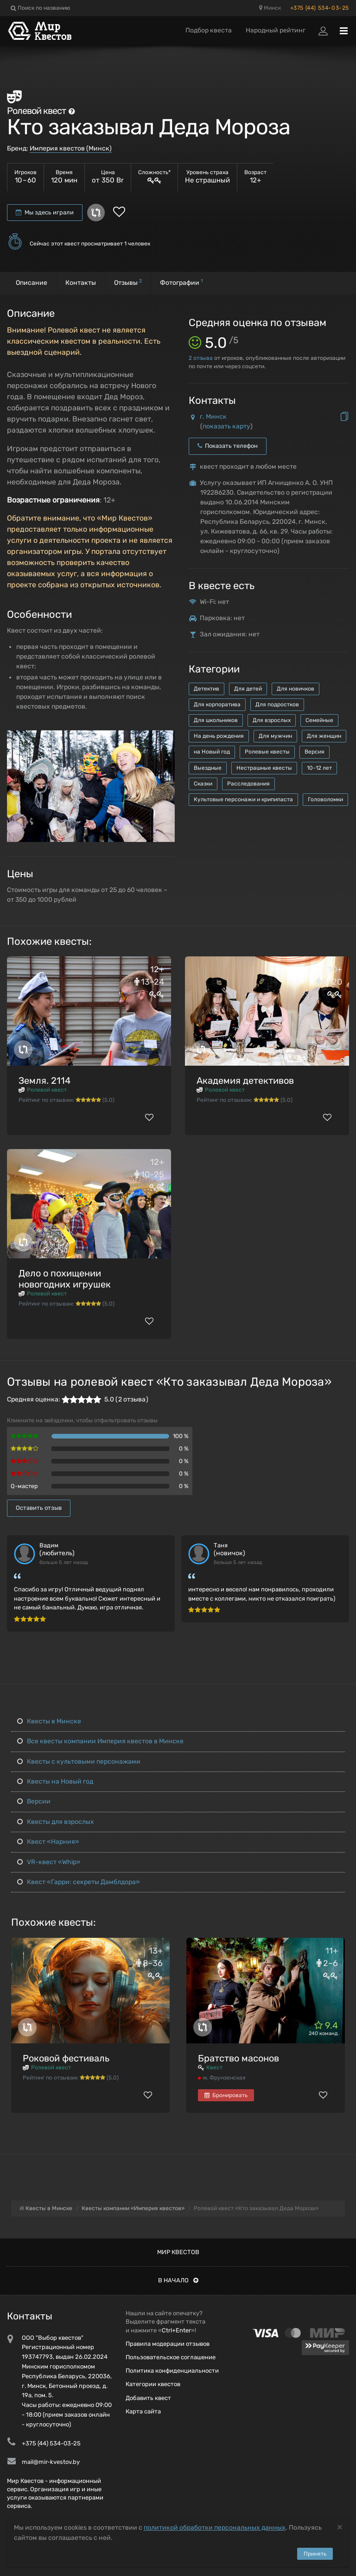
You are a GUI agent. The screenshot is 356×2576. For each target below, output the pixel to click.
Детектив (206, 688)
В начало (178, 2280)
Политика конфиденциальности (172, 2370)
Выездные (208, 768)
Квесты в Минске (49, 1721)
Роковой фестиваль (66, 2058)
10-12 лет (319, 768)
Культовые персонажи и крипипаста (243, 799)
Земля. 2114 (44, 1080)
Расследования (248, 783)
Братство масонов (238, 2058)
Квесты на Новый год (55, 1781)
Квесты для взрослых (55, 1822)
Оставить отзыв (39, 1507)
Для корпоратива (217, 704)
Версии (34, 1801)
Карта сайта (143, 2411)
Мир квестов (178, 2252)
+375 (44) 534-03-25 (319, 8)
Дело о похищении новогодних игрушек (65, 1279)
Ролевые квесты (267, 751)
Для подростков (277, 704)
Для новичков (295, 688)
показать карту (226, 426)
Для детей (248, 688)
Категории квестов (153, 2384)
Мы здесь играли (45, 212)
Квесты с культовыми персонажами (78, 1762)
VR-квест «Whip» (49, 1862)
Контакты (80, 283)
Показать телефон (227, 445)
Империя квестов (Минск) (71, 148)
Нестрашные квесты (264, 768)
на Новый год (212, 751)
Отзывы (128, 282)
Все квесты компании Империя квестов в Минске (100, 1741)
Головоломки (325, 799)
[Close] (340, 2527)
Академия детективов (245, 1080)
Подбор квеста (208, 30)
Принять (315, 2554)
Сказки (203, 783)
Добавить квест (148, 2397)
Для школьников (216, 720)
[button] (166, 738)
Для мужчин (275, 736)
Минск (270, 8)
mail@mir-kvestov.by (51, 2461)
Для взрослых (272, 720)
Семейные (319, 720)
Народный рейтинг (275, 30)
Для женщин (324, 736)
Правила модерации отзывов (168, 2343)
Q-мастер (24, 1486)
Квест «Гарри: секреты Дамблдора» (78, 1882)
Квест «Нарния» (48, 1842)
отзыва (201, 358)
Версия (314, 751)
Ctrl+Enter (176, 2330)
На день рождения (219, 736)
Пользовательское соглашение (171, 2357)
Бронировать (226, 2095)
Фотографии (181, 282)
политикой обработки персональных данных (215, 2528)
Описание (31, 283)
